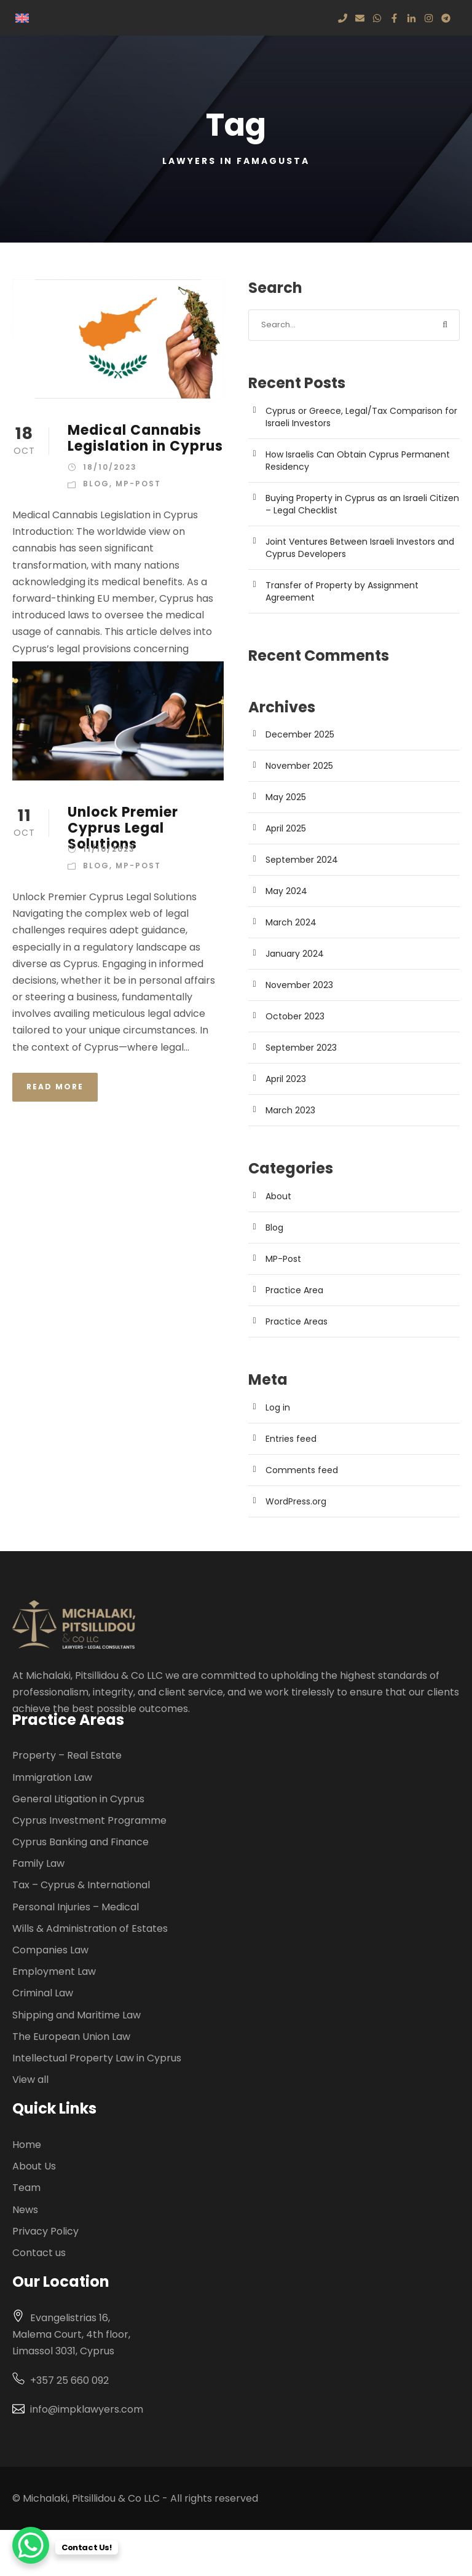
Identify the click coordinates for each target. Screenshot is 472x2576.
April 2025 (286, 828)
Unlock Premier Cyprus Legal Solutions (123, 828)
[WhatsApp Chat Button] (30, 2545)
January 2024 (295, 954)
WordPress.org (296, 1501)
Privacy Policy (45, 2231)
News (25, 2210)
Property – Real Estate (67, 1755)
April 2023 (286, 1079)
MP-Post (138, 483)
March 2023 (290, 1110)
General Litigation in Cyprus (78, 1799)
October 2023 (295, 1016)
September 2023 (301, 1047)
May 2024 (286, 891)
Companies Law (50, 1950)
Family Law (38, 1863)
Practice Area (294, 1290)
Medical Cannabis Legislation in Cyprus (145, 438)
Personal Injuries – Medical (75, 1907)
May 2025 (286, 797)
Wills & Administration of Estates (90, 1928)
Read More (55, 1086)
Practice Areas (297, 1321)
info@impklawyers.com (86, 2409)
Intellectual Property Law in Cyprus (96, 2058)
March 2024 (291, 922)
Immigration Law (52, 1777)
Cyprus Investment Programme (89, 1820)
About (278, 1196)
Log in (278, 1407)
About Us (34, 2166)
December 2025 (300, 734)
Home (26, 2145)
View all (30, 2079)
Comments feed (302, 1470)
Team (26, 2188)
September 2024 (302, 860)
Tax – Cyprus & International (81, 1885)
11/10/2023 (109, 849)
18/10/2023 (110, 467)
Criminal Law (42, 1993)
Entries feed (291, 1439)
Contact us (39, 2253)
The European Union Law (71, 2036)
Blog (96, 483)
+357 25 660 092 (69, 2380)
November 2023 (299, 985)
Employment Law (54, 1971)
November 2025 (299, 766)
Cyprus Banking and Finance (80, 1842)
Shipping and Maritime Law (76, 2015)
